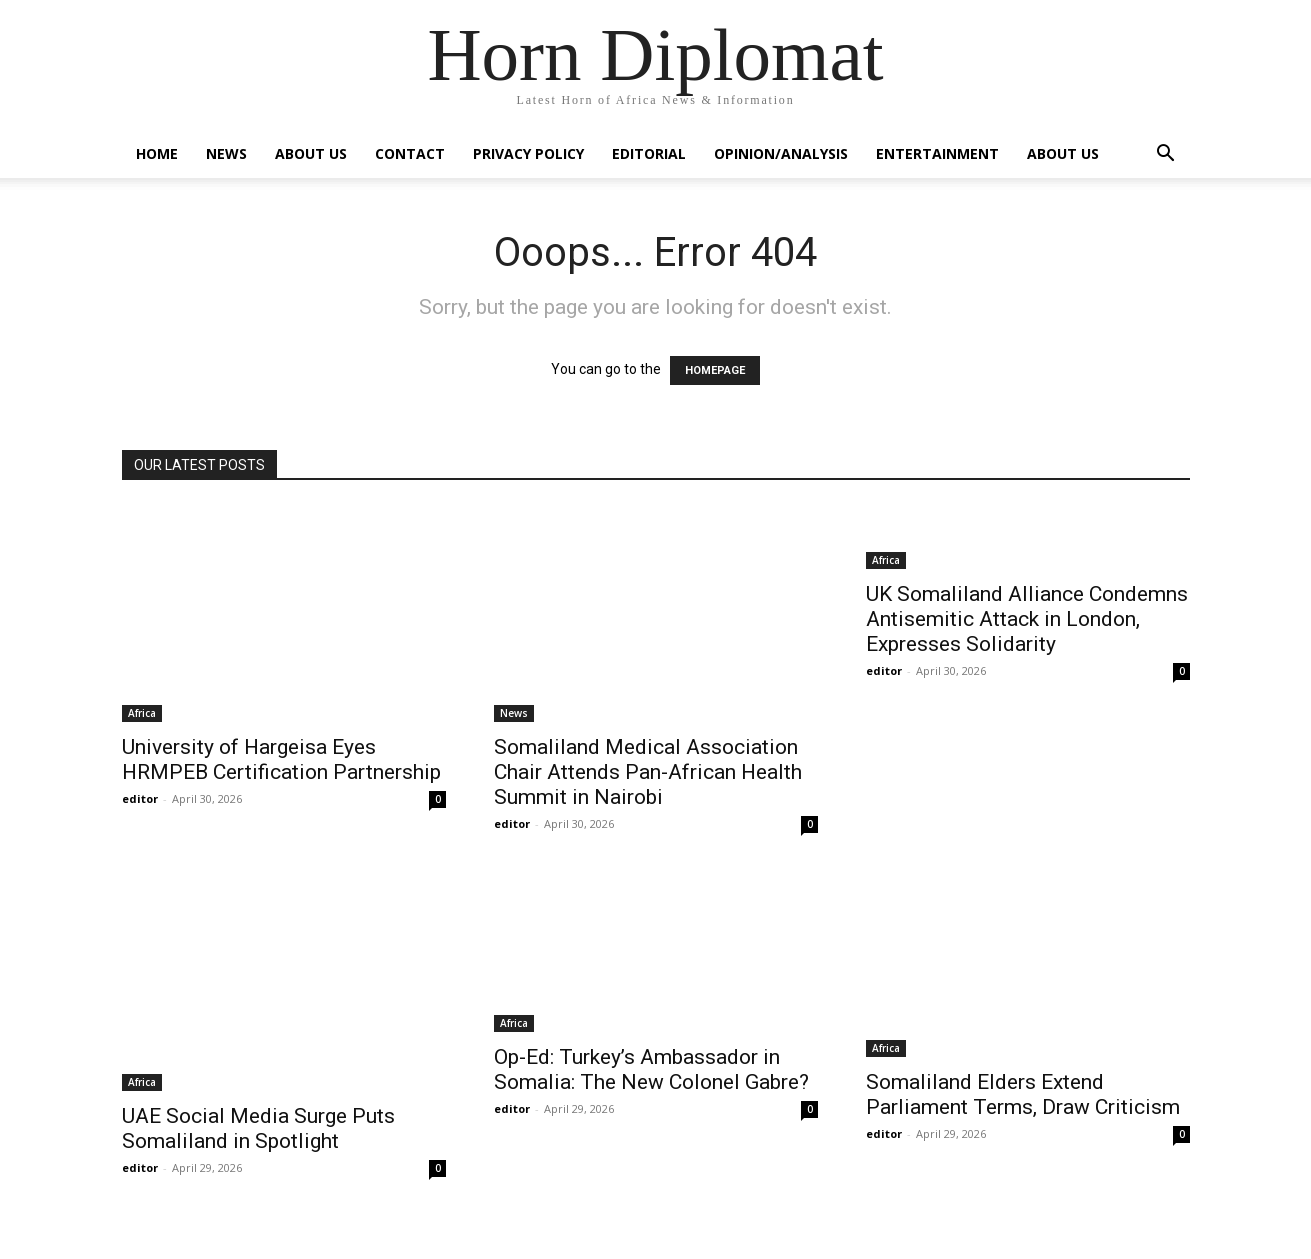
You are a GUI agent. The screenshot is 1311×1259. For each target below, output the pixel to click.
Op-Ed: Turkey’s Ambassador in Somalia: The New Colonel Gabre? (651, 1069)
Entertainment (937, 153)
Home (157, 153)
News (226, 153)
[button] (1166, 155)
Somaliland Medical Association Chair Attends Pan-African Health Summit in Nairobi (648, 772)
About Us (311, 153)
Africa (142, 713)
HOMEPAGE (715, 370)
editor (140, 798)
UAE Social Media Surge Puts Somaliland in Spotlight (258, 1128)
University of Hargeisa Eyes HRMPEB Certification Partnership (281, 759)
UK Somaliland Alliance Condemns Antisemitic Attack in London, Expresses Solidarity (1027, 619)
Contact (410, 153)
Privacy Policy (528, 153)
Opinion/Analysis (781, 153)
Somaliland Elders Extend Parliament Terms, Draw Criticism (1023, 1094)
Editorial (649, 153)
